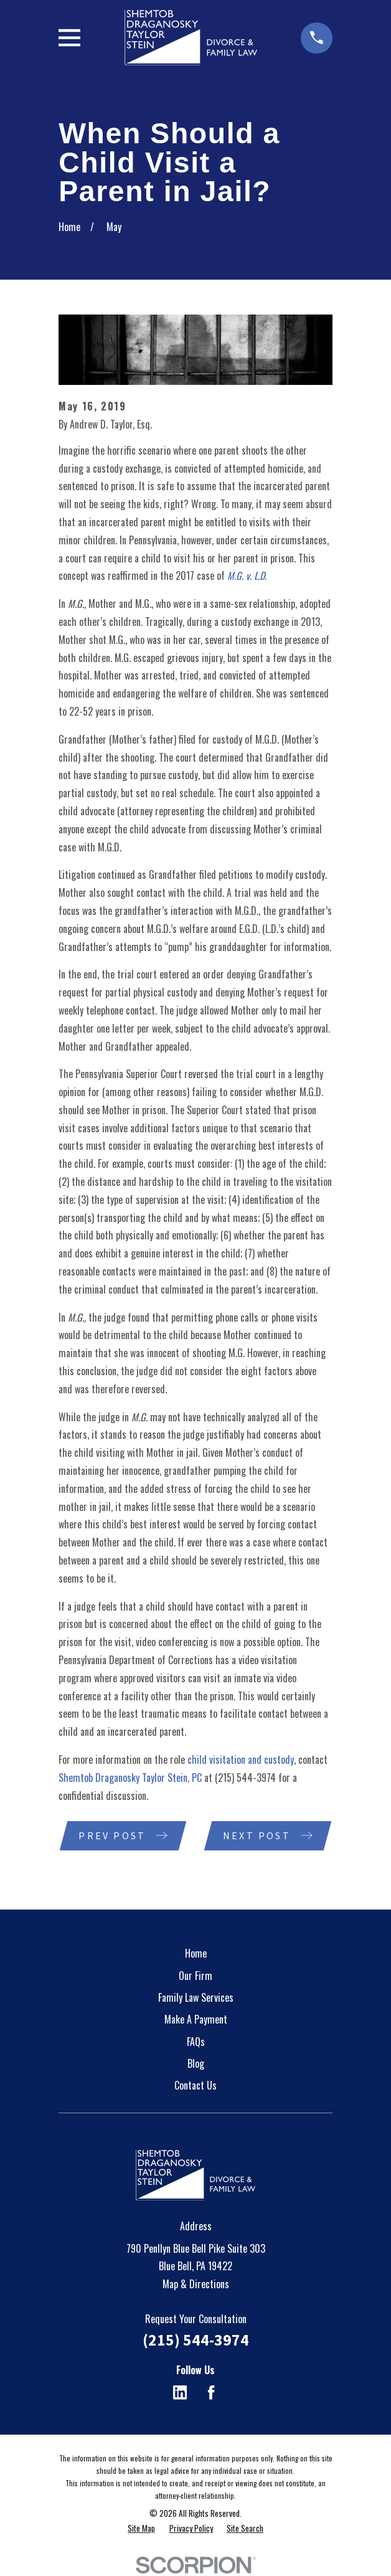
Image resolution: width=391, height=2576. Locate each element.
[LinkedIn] (180, 2393)
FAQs (196, 2042)
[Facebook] (211, 2393)
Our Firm (195, 1975)
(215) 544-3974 (245, 1777)
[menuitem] (141, 2529)
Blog (195, 2064)
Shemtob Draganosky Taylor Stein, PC (130, 1777)
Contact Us (195, 2085)
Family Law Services (195, 1998)
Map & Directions (196, 2284)
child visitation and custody (240, 1759)
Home (196, 1953)
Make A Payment (195, 2019)
